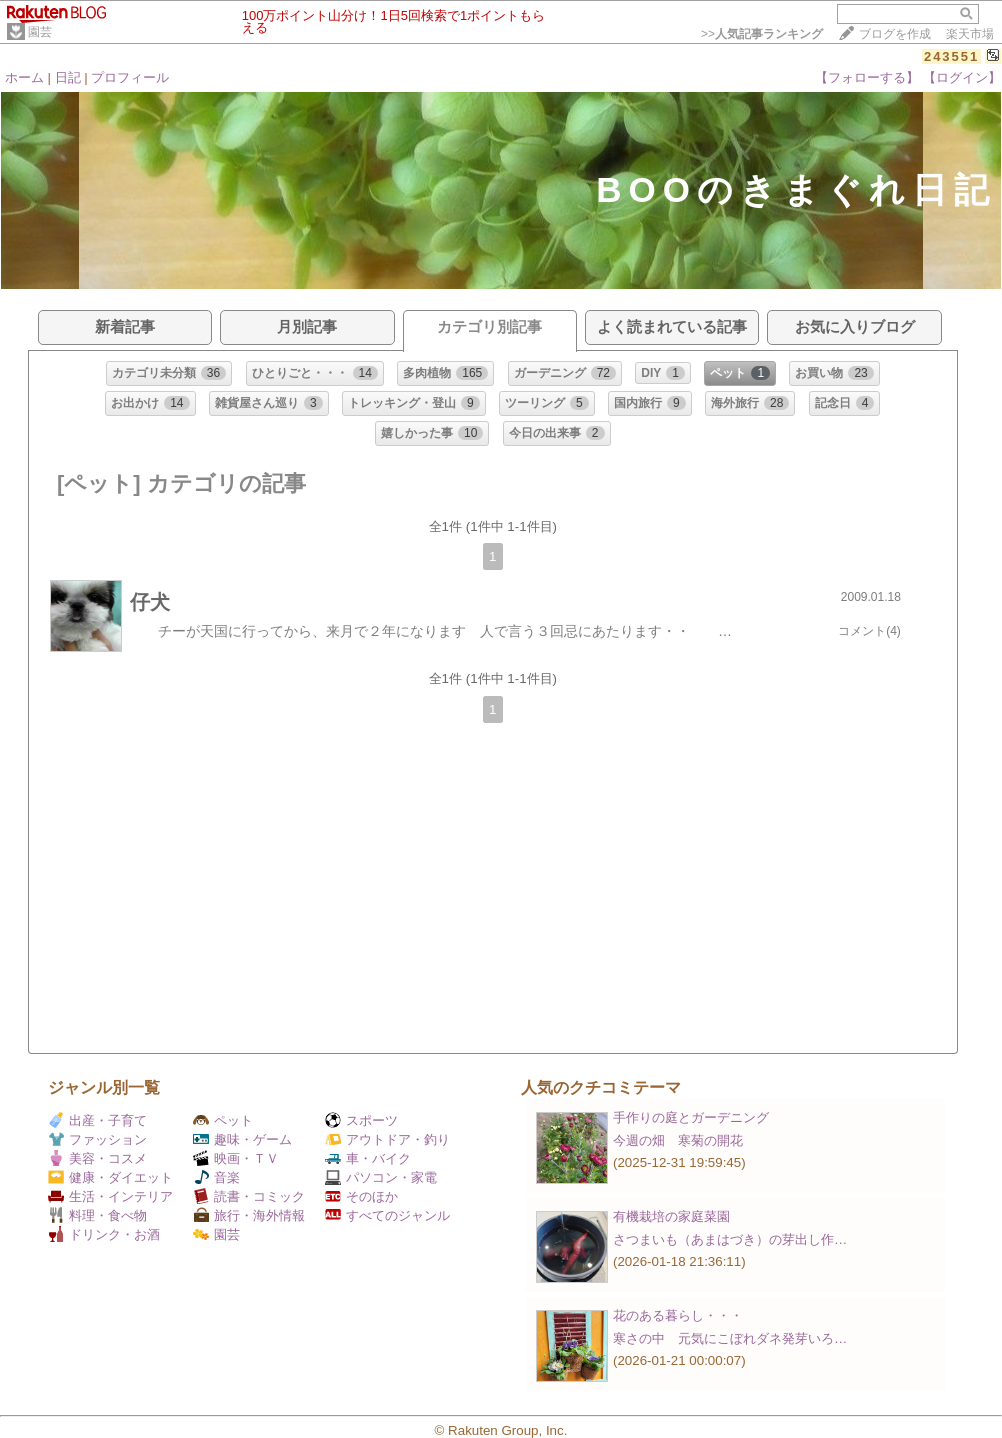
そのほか (361, 1196)
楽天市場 (970, 34)
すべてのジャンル (387, 1215)
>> (762, 34)
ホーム (24, 77)
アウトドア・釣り (387, 1139)
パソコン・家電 (381, 1177)
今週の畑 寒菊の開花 (678, 1140)
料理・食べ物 (97, 1215)
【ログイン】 (962, 77)
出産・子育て (97, 1120)
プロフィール (130, 77)
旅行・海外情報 (249, 1215)
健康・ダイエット (110, 1177)
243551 (951, 56)
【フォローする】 (867, 77)
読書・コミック (249, 1196)
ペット (223, 1120)
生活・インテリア (110, 1196)
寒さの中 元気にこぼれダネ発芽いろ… (730, 1338)
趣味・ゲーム (242, 1139)
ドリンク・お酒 (104, 1234)
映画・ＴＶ (236, 1158)
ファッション (97, 1139)
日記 (68, 77)
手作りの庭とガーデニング (691, 1117)
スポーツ (361, 1120)
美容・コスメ (97, 1158)
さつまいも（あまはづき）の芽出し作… (730, 1239)
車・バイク (368, 1158)
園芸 (40, 32)
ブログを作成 (895, 34)
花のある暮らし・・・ (678, 1315)
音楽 (216, 1177)
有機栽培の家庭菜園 (671, 1216)
